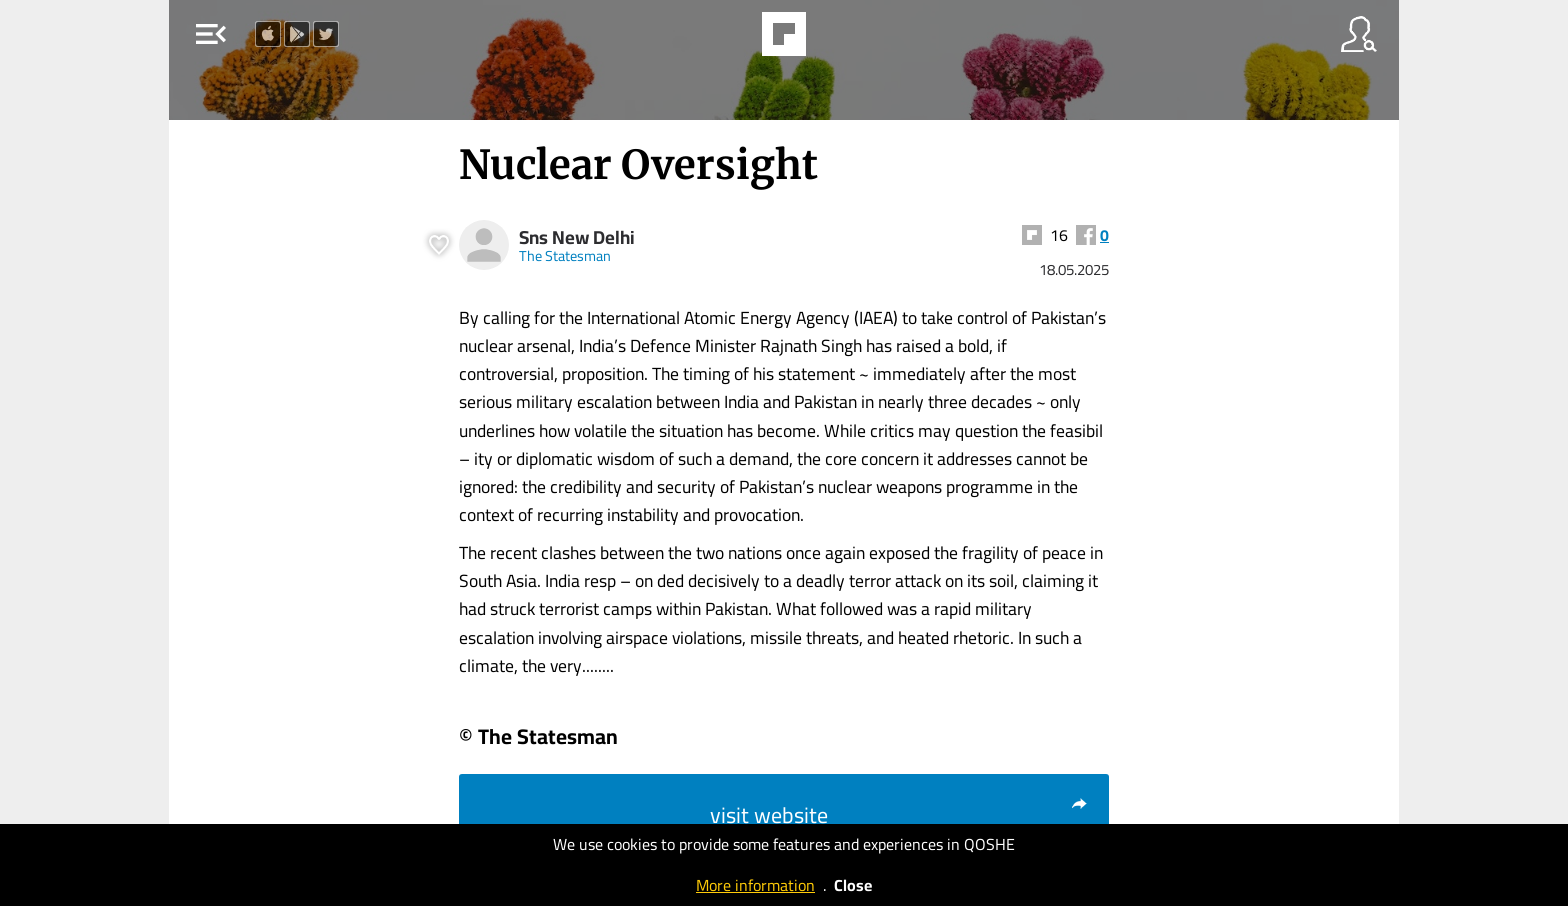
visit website (899, 815)
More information (755, 885)
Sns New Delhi (577, 237)
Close (853, 885)
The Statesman (565, 255)
